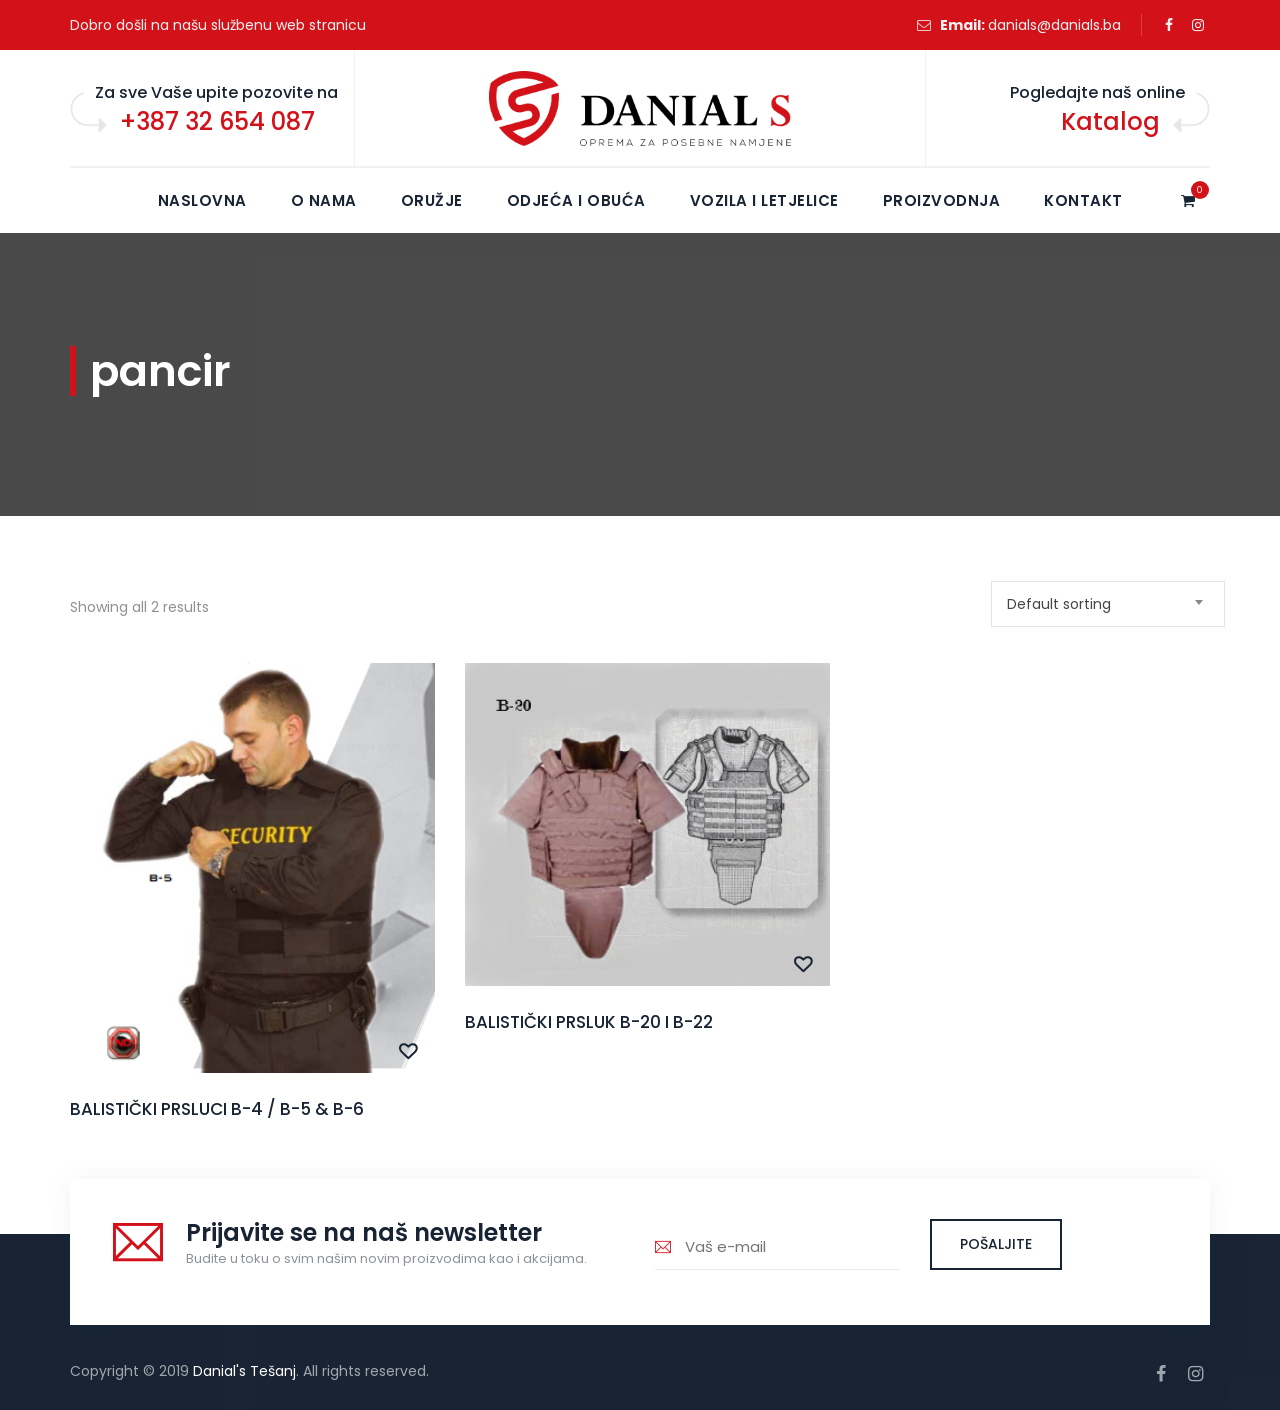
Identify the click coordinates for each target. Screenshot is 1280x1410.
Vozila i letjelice (764, 200)
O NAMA (324, 200)
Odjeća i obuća (576, 200)
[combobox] (1108, 604)
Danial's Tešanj (244, 1371)
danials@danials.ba (1054, 25)
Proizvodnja (942, 200)
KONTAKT (1083, 200)
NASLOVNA (202, 200)
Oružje (432, 200)
